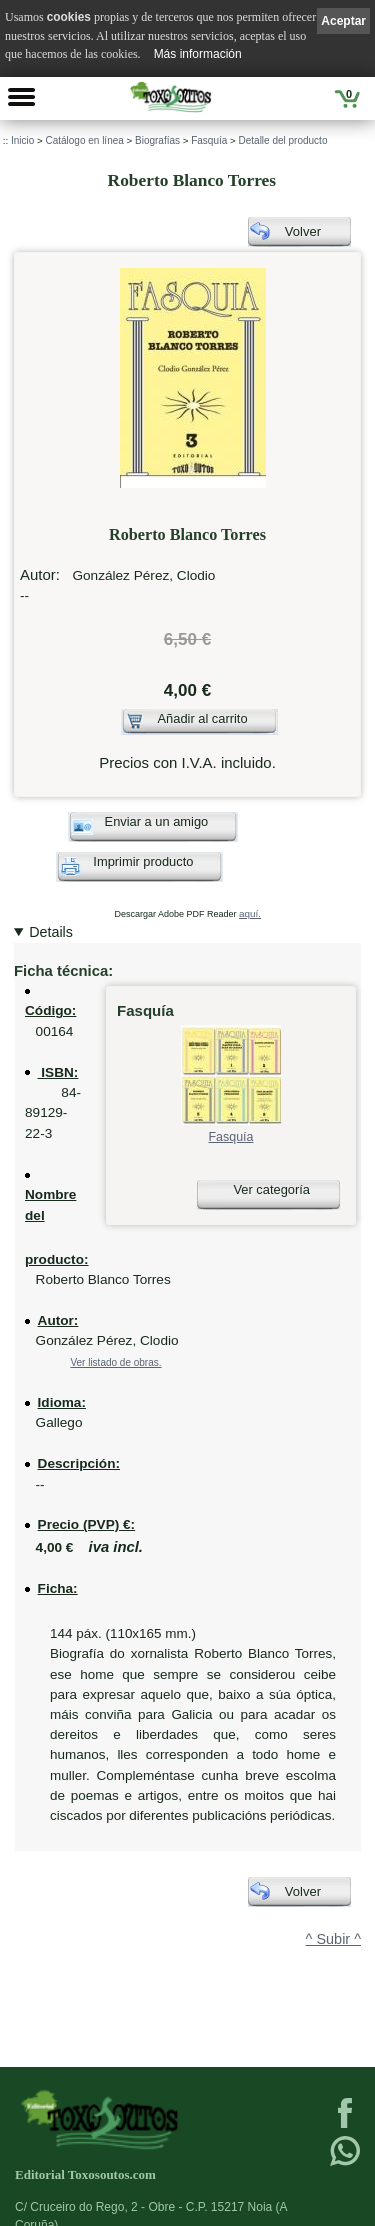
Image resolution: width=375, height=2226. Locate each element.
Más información (198, 54)
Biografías (157, 140)
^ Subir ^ (333, 1939)
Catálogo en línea (84, 140)
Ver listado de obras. (115, 1362)
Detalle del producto (283, 140)
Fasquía (209, 140)
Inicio (22, 140)
